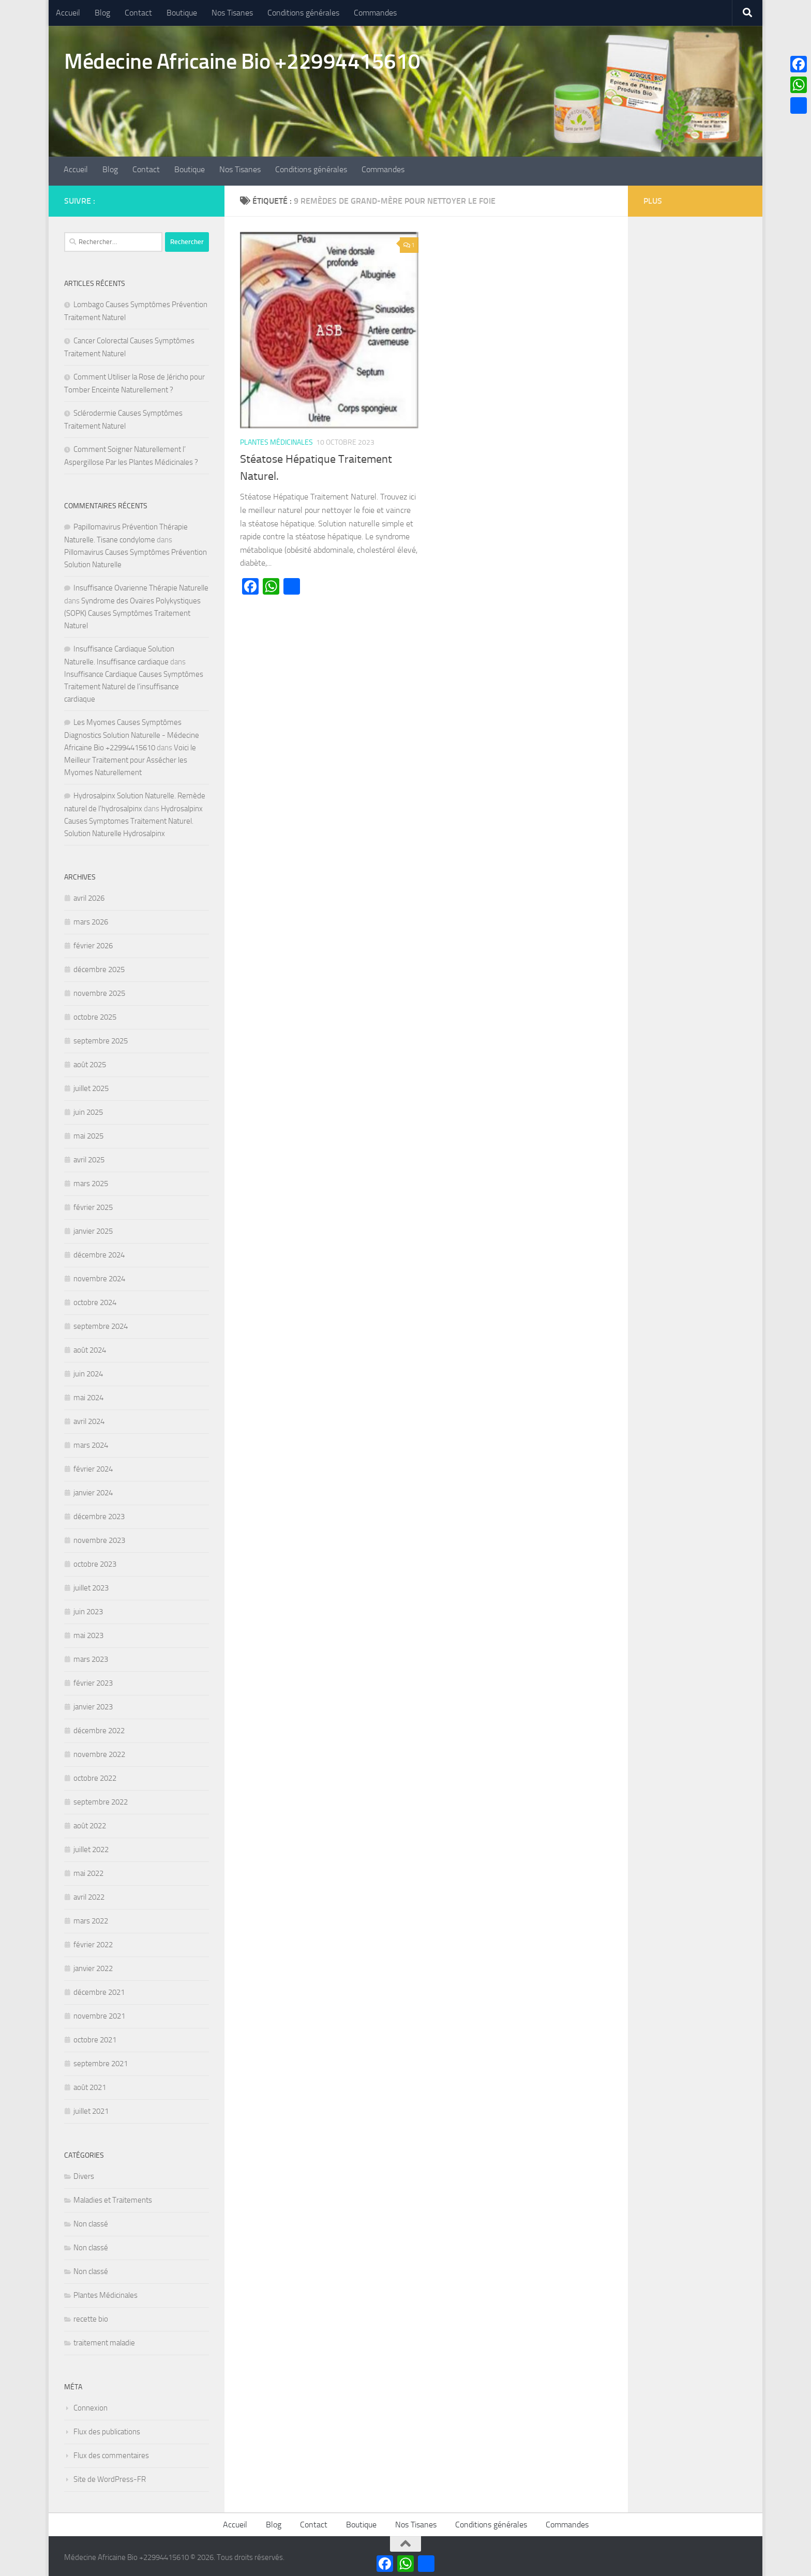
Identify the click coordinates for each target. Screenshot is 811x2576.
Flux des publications (106, 2428)
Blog (102, 13)
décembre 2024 (99, 1251)
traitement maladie (104, 2339)
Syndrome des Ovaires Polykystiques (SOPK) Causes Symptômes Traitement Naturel (132, 610)
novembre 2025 (99, 990)
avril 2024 (88, 1418)
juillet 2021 (91, 2108)
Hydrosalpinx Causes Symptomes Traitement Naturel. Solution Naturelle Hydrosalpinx (133, 818)
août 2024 (89, 1347)
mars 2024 (90, 1442)
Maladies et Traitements (112, 2197)
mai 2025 (88, 1133)
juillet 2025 (91, 1085)
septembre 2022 (100, 1799)
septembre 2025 (100, 1037)
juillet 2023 (91, 1584)
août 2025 (89, 1061)
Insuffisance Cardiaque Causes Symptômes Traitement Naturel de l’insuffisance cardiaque (133, 683)
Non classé (90, 2220)
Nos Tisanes (232, 13)
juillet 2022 (91, 1846)
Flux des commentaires (111, 2452)
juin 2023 (88, 1608)
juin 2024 (88, 1370)
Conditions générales (303, 13)
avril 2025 (88, 1156)
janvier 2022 (93, 1965)
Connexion (90, 2405)
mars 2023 (90, 1656)
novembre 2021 (99, 2013)
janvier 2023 (93, 1703)
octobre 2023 (94, 1561)
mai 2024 (88, 1394)
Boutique (182, 13)
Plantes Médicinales (276, 439)
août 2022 (89, 1822)
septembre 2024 (100, 1323)
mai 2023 (88, 1632)
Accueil (68, 13)
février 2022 (93, 1941)
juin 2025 (88, 1109)
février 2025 (93, 1204)
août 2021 (89, 2084)
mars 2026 (90, 918)
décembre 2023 (99, 1513)
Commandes (375, 13)
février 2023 (93, 1680)
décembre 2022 (99, 1727)
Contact (138, 13)
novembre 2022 (99, 1751)
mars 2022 (90, 1917)
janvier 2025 (93, 1228)
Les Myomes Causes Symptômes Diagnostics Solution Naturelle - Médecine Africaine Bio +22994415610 (131, 732)
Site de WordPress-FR (109, 2476)
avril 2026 (88, 895)
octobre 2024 (94, 1299)
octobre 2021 (94, 2036)
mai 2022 (88, 1870)
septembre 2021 (100, 2060)
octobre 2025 (94, 1014)
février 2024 (93, 1466)
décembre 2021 (99, 1989)
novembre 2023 (99, 1537)
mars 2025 (90, 1180)
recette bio (90, 2316)
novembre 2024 (99, 1275)
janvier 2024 (93, 1489)
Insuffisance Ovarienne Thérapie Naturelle (140, 584)
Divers (83, 2173)
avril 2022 (88, 1894)
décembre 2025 (99, 966)
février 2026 (93, 942)
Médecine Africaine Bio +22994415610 (242, 61)
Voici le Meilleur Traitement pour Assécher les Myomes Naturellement (130, 757)
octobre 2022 (94, 1775)
